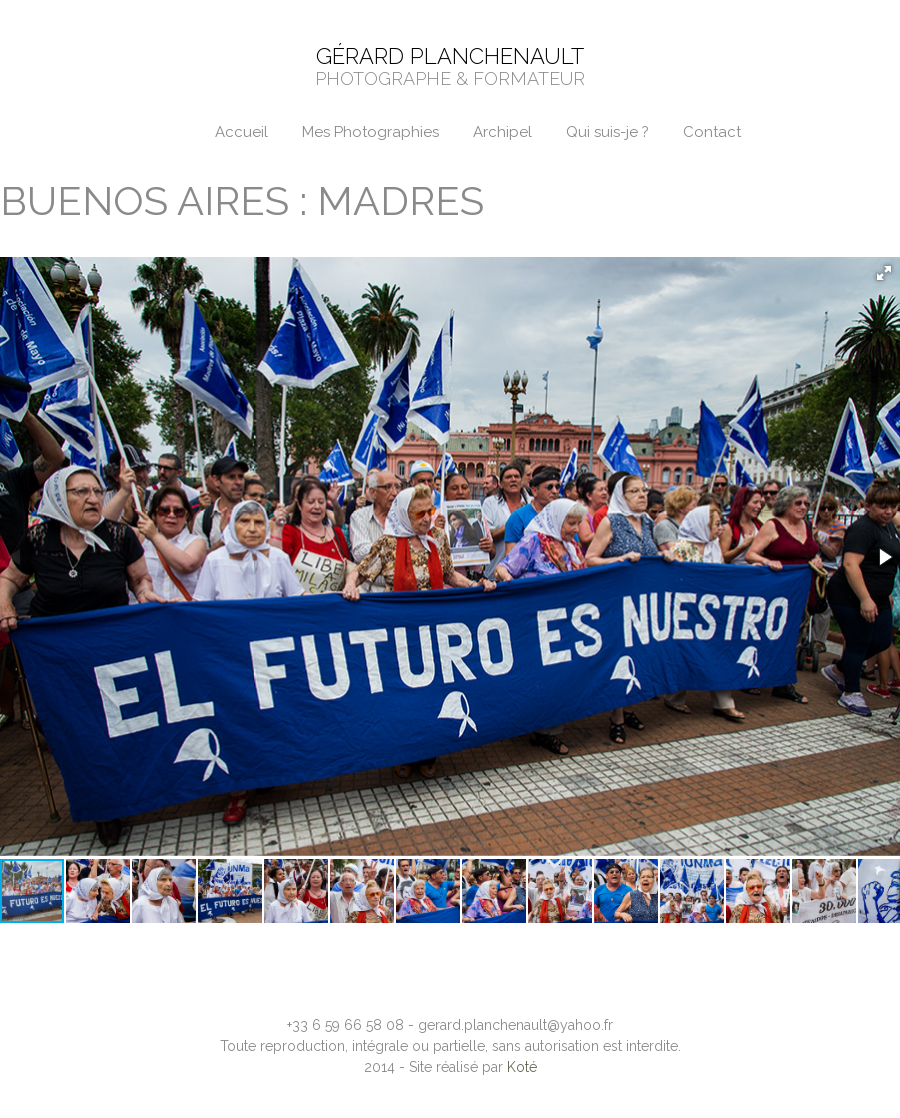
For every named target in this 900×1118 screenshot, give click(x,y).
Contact (712, 132)
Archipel (502, 132)
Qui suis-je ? (607, 132)
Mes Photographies (370, 132)
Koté (522, 1067)
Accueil (241, 132)
